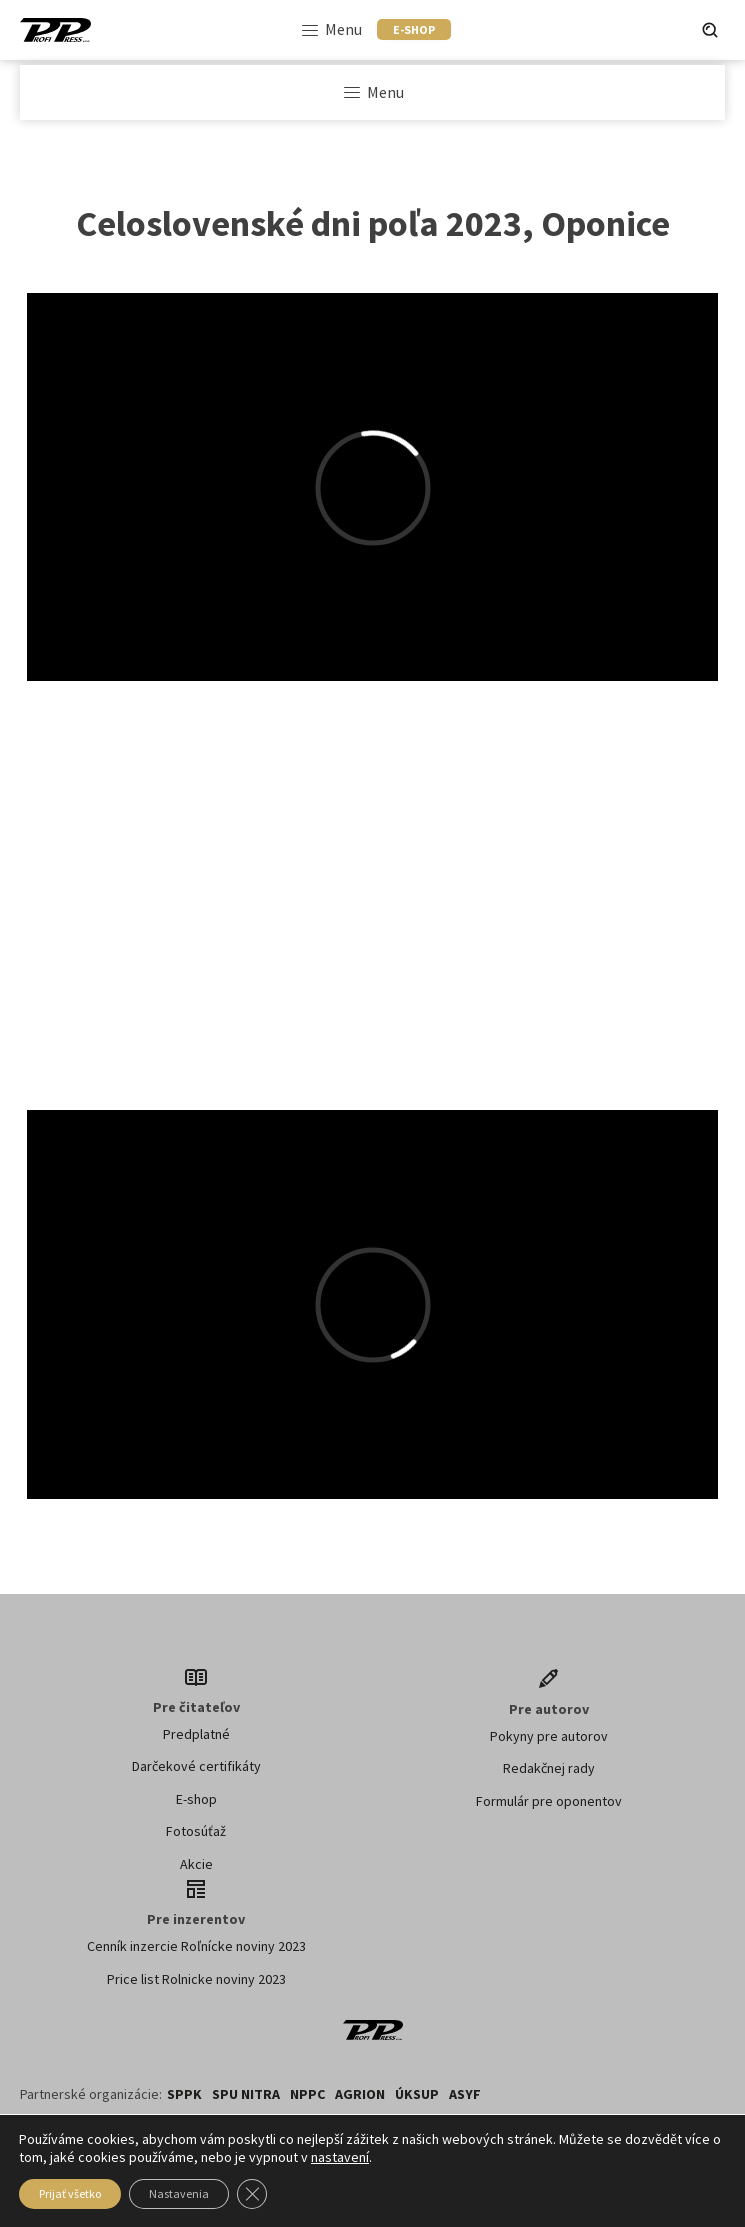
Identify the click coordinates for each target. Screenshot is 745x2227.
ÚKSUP (417, 2094)
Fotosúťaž (196, 1831)
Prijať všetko (70, 2193)
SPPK (184, 2094)
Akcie (196, 1864)
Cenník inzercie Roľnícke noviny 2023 (196, 1946)
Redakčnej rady (549, 1768)
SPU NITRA (246, 2094)
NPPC (307, 2094)
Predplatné (196, 1734)
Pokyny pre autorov (549, 1736)
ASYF (465, 2094)
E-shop (196, 1799)
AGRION (360, 2094)
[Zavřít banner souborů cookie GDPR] (252, 2194)
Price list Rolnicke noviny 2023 (196, 1979)
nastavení (340, 2157)
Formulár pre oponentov (549, 1801)
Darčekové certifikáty (196, 1766)
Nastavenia (179, 2193)
